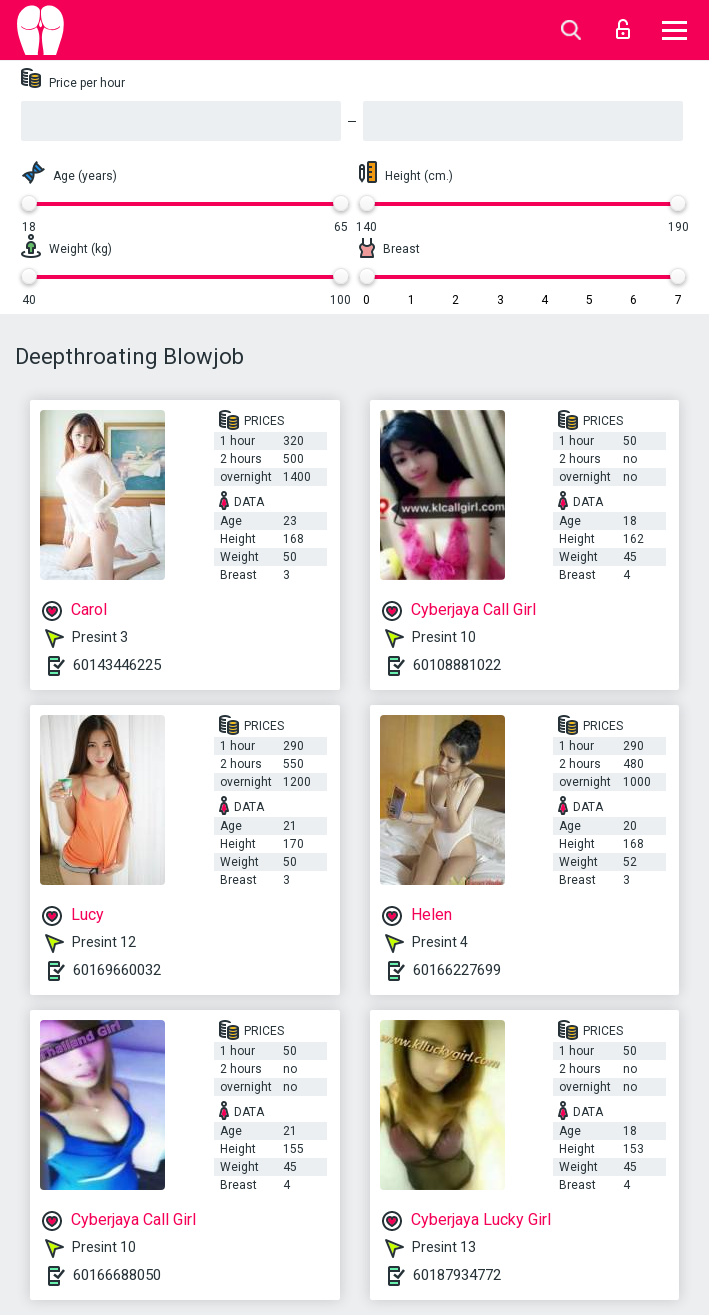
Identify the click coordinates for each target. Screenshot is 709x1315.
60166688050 (117, 1275)
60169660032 (117, 970)
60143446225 (117, 665)
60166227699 (457, 970)
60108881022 (457, 665)
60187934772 (457, 1275)
